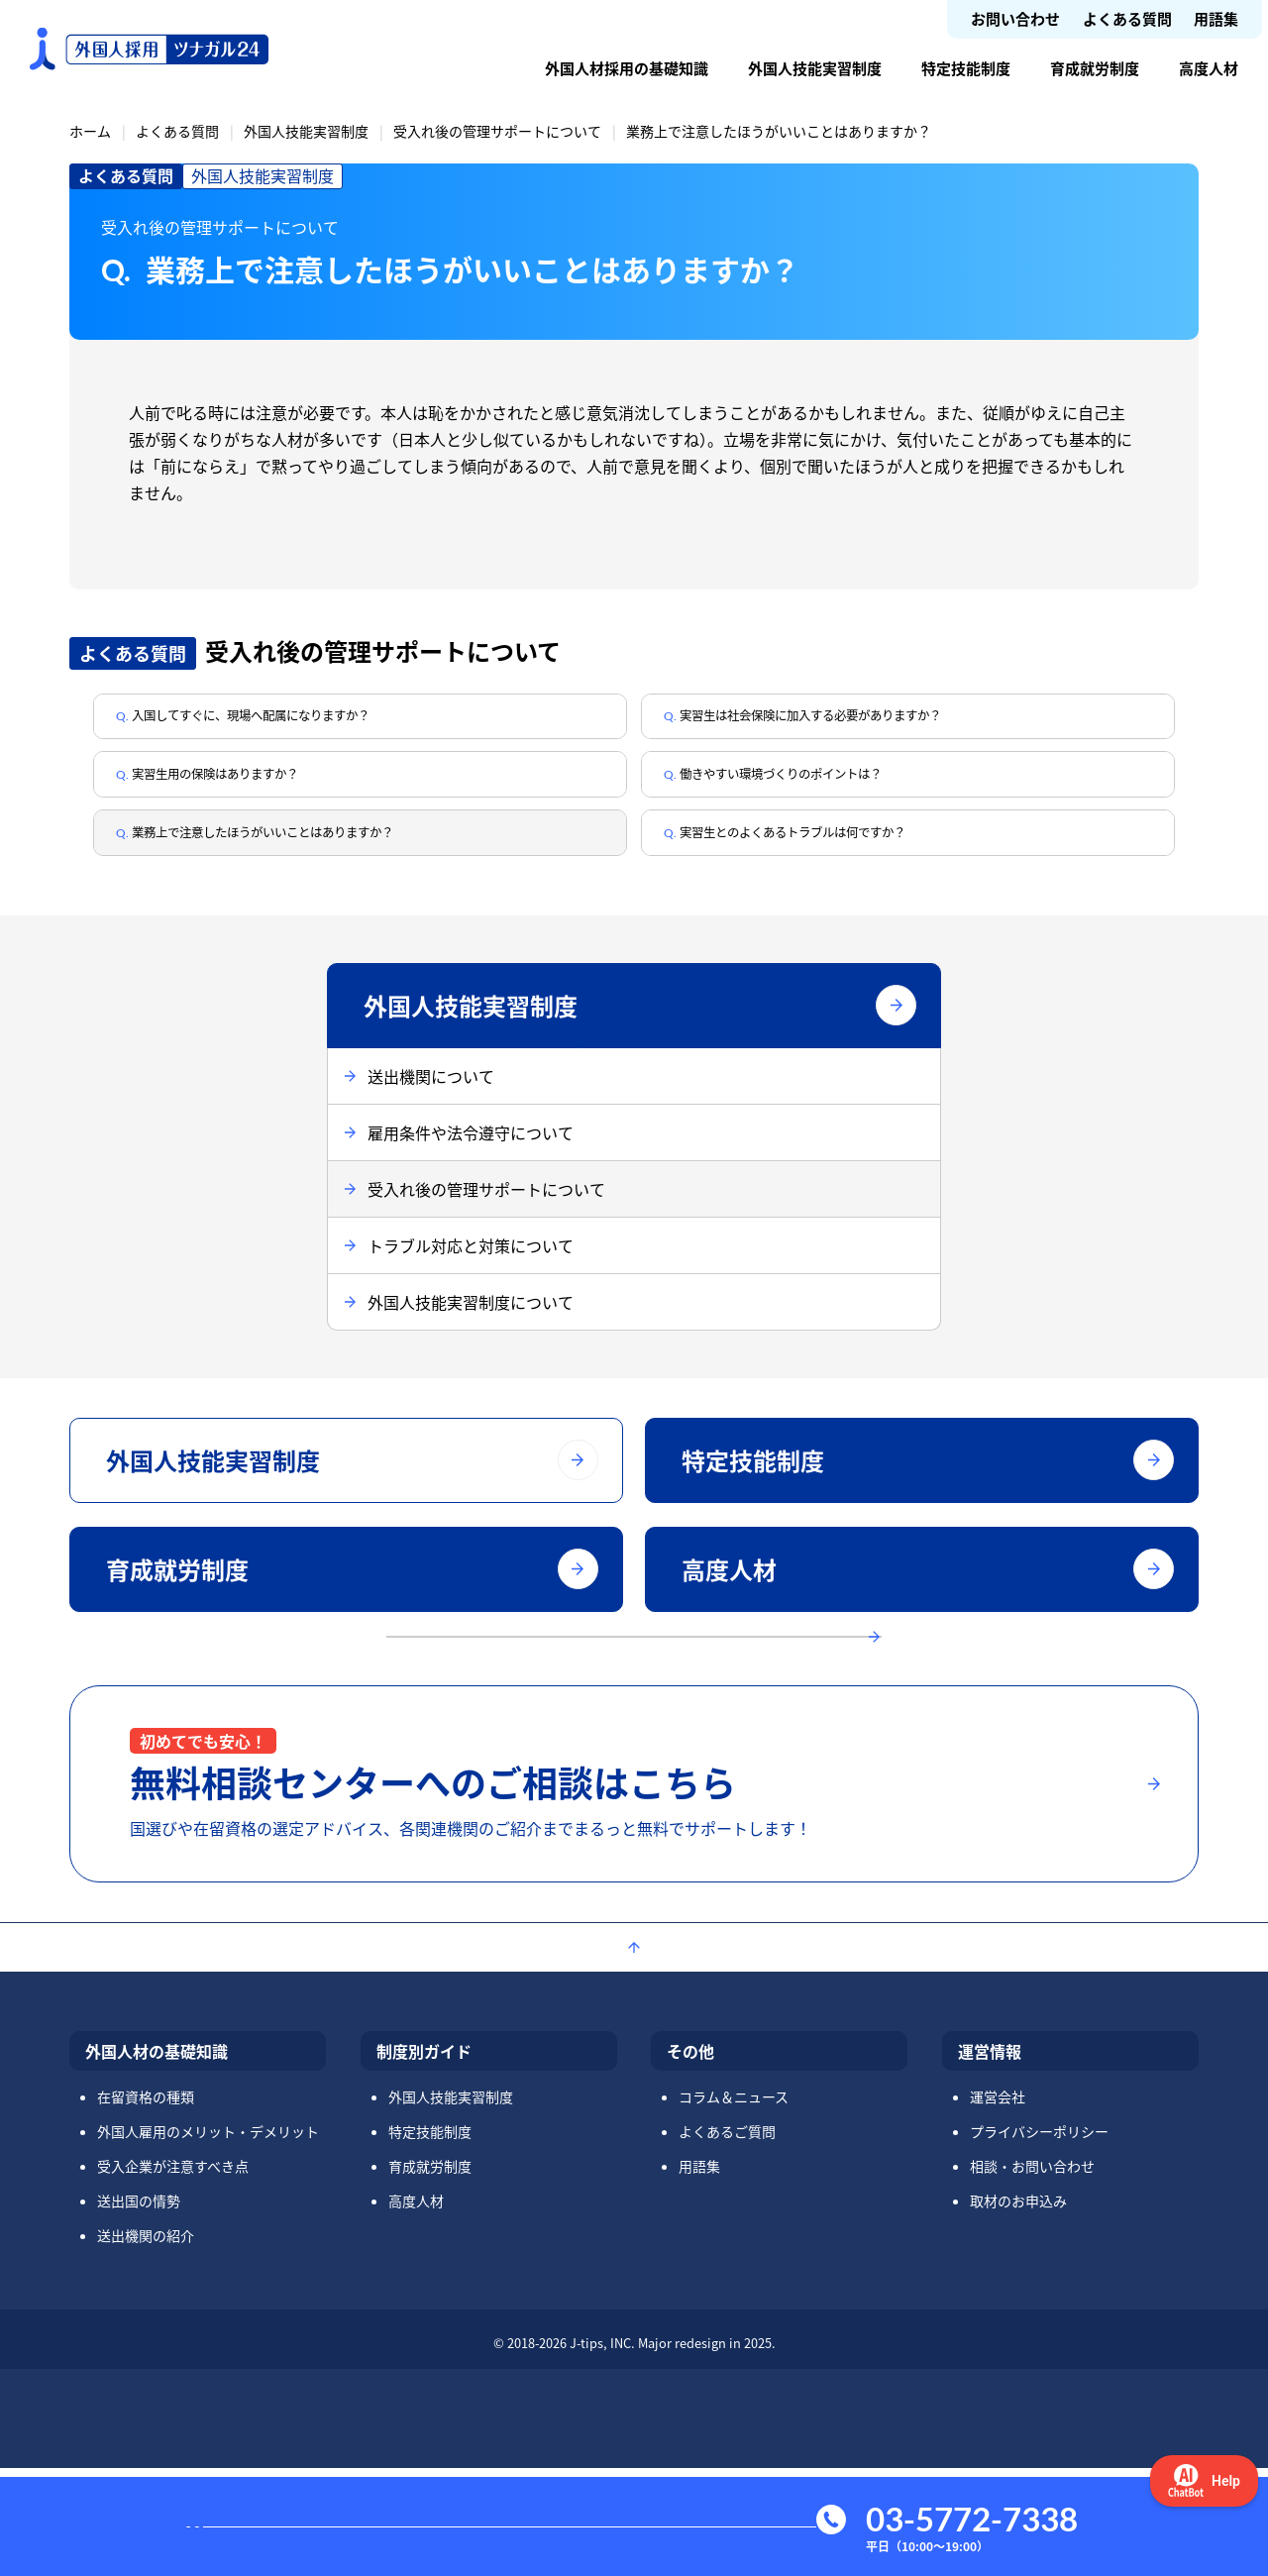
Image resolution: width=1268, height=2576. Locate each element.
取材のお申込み (1018, 2308)
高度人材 (1208, 67)
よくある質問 (1127, 18)
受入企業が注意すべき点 (173, 2274)
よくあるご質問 (727, 2239)
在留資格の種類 (145, 2204)
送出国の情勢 (138, 2308)
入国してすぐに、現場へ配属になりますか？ (299, 722)
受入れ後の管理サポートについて (497, 131)
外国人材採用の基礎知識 (626, 67)
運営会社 (997, 2204)
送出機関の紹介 (145, 2343)
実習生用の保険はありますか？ (252, 793)
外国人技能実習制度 (815, 67)
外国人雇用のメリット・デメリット (208, 2239)
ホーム (90, 131)
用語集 (1216, 18)
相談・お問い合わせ (1032, 2274)
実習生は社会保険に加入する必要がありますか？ (862, 722)
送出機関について (431, 1113)
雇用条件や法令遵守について (471, 1169)
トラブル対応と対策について (471, 1282)
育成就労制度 (1094, 67)
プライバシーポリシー (1039, 2239)
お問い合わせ (1015, 18)
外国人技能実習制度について (471, 1338)
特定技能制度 (965, 67)
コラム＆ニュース (734, 2204)
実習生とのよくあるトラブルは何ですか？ (838, 863)
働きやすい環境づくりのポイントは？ (822, 793)
